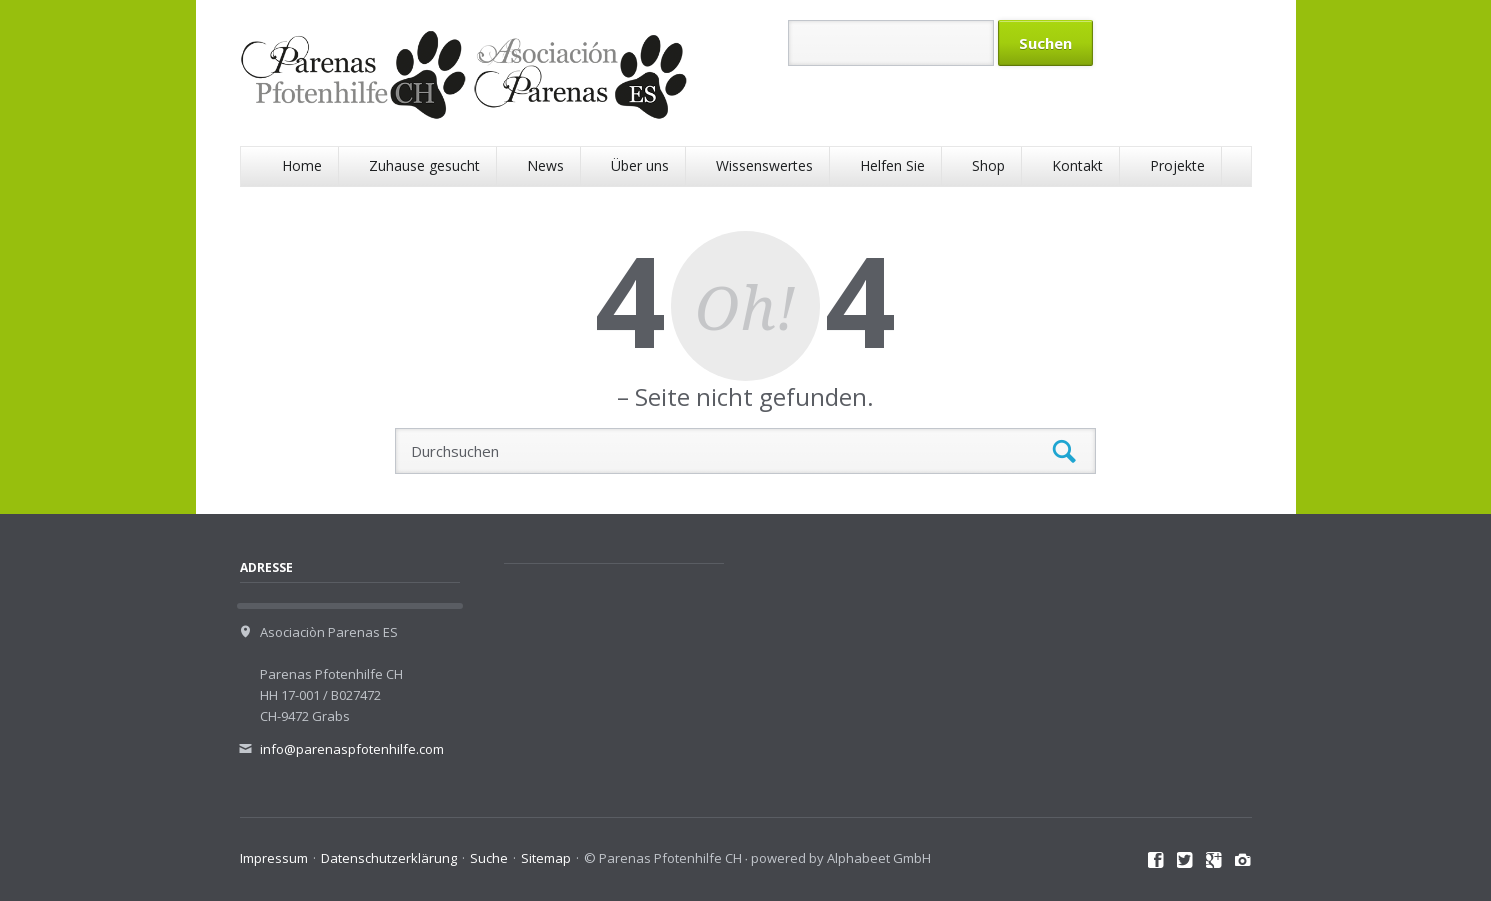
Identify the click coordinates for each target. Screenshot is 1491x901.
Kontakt (1077, 165)
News (545, 165)
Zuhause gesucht (424, 165)
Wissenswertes (764, 165)
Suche (489, 858)
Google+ (1214, 861)
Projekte (1177, 165)
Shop (988, 165)
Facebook (1156, 861)
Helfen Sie (892, 165)
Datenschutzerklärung (389, 858)
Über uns (640, 165)
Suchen (1064, 451)
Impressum (274, 858)
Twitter (1185, 861)
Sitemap (546, 858)
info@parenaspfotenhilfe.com (352, 749)
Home (302, 165)
